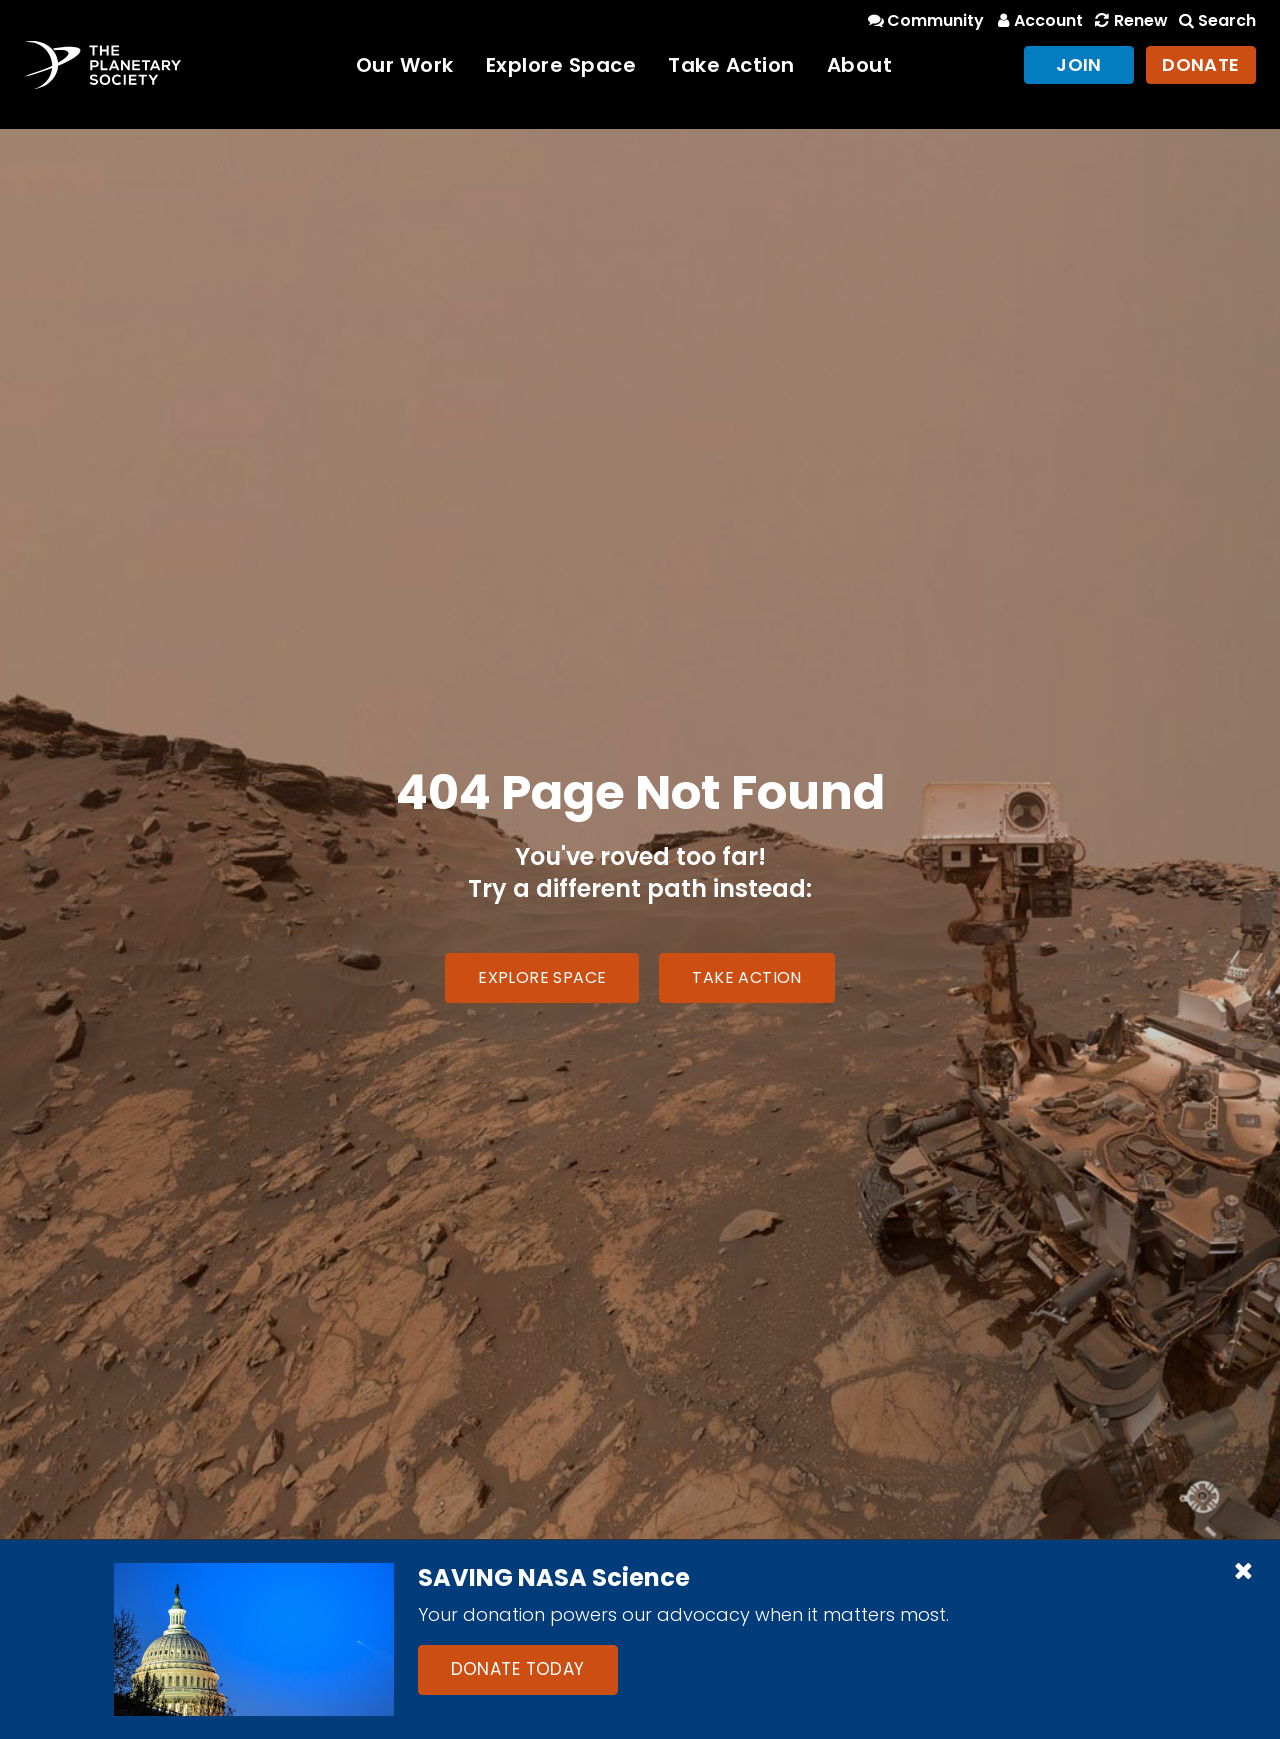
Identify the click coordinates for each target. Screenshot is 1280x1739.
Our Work (405, 65)
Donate (1201, 64)
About (860, 65)
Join (1079, 64)
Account (1037, 20)
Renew (1129, 20)
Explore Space (561, 65)
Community (924, 20)
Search (1216, 20)
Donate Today (518, 1669)
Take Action (731, 65)
